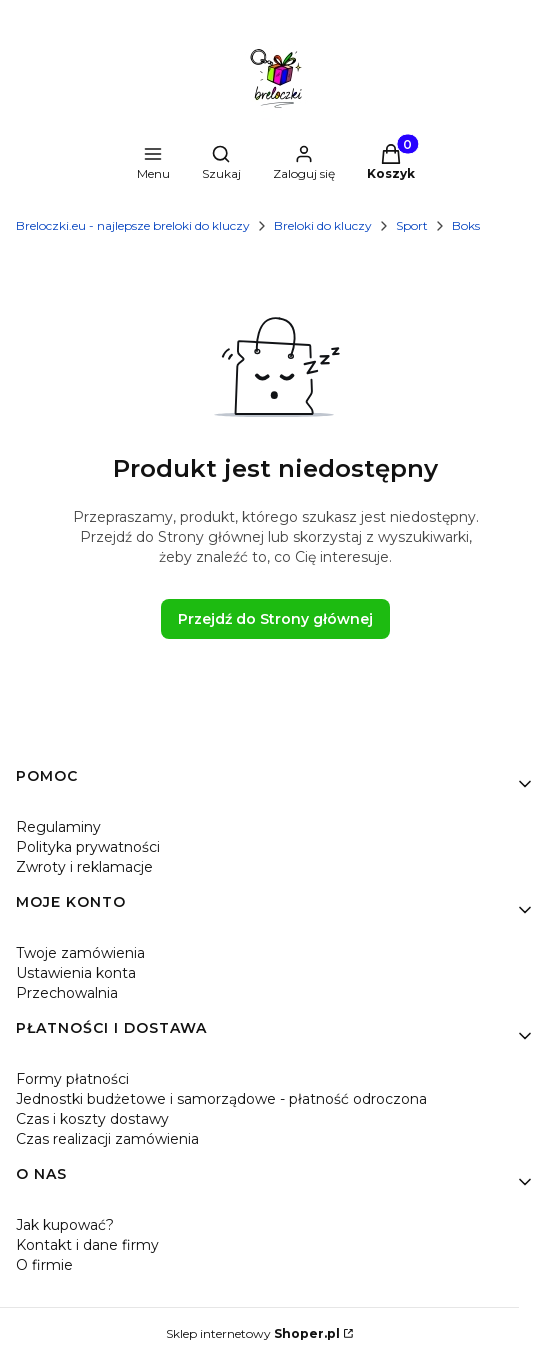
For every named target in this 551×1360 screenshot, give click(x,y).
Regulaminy (58, 827)
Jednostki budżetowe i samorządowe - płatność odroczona (221, 1099)
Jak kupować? (65, 1225)
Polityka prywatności (88, 847)
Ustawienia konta (76, 973)
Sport (412, 225)
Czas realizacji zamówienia (107, 1139)
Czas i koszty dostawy (92, 1119)
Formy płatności (72, 1079)
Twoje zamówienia (80, 953)
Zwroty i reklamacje (84, 867)
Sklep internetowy (253, 1333)
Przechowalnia (67, 993)
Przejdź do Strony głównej (275, 619)
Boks (466, 225)
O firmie (44, 1265)
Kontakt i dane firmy (87, 1245)
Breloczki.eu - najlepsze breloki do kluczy (133, 225)
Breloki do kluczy (323, 225)
